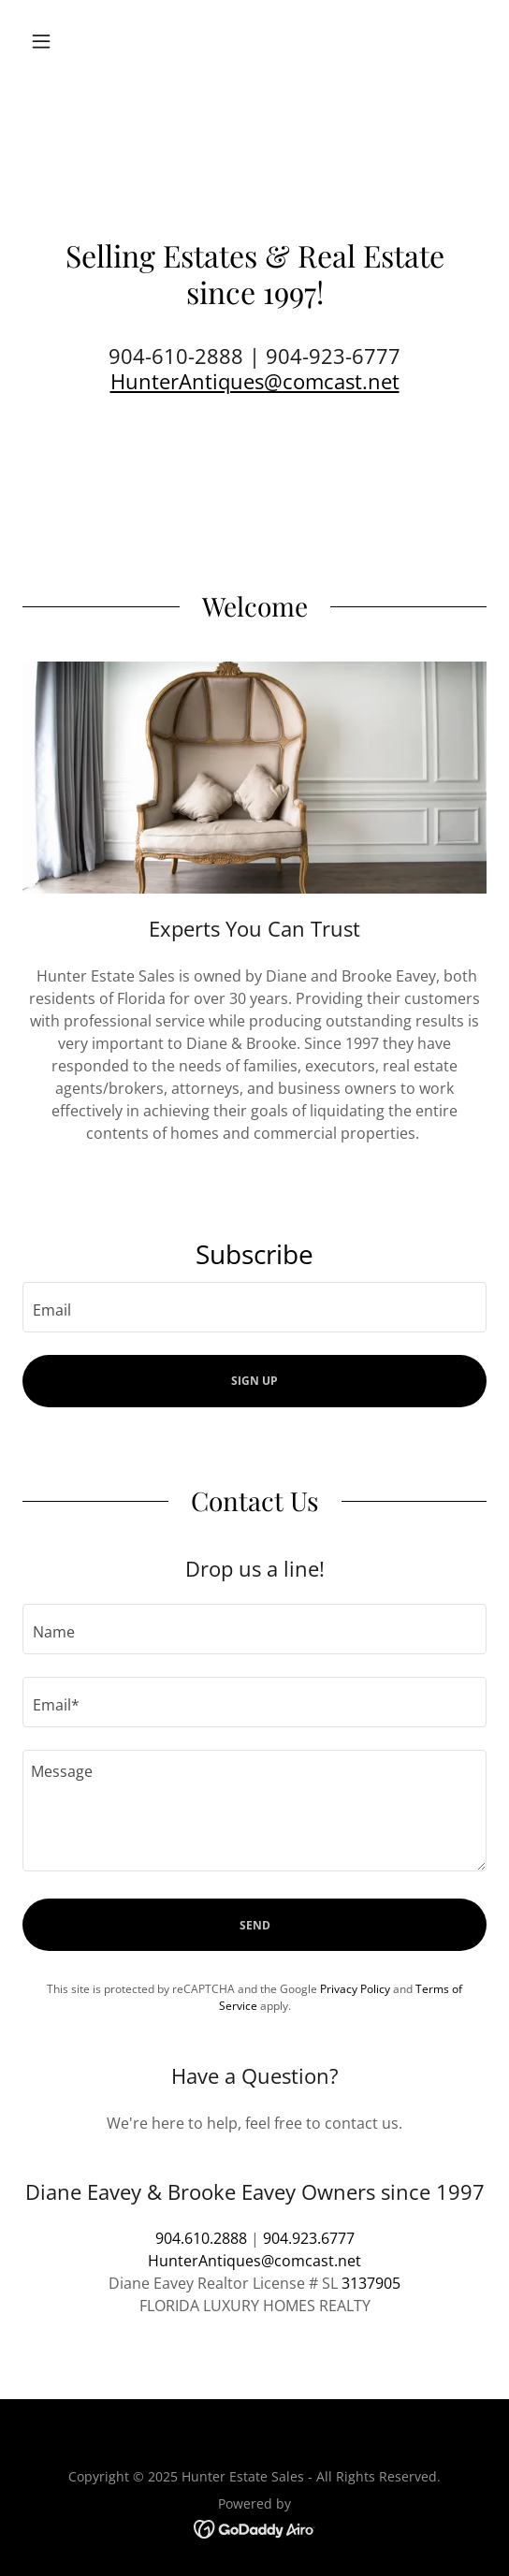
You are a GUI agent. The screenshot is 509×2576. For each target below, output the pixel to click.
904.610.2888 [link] (201, 2238)
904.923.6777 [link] (309, 2238)
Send (255, 1925)
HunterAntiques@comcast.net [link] (254, 2260)
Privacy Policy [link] (355, 1989)
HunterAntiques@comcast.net (255, 381)
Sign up (254, 1381)
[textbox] (254, 1307)
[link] (255, 2527)
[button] (57, 41)
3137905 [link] (371, 2283)
